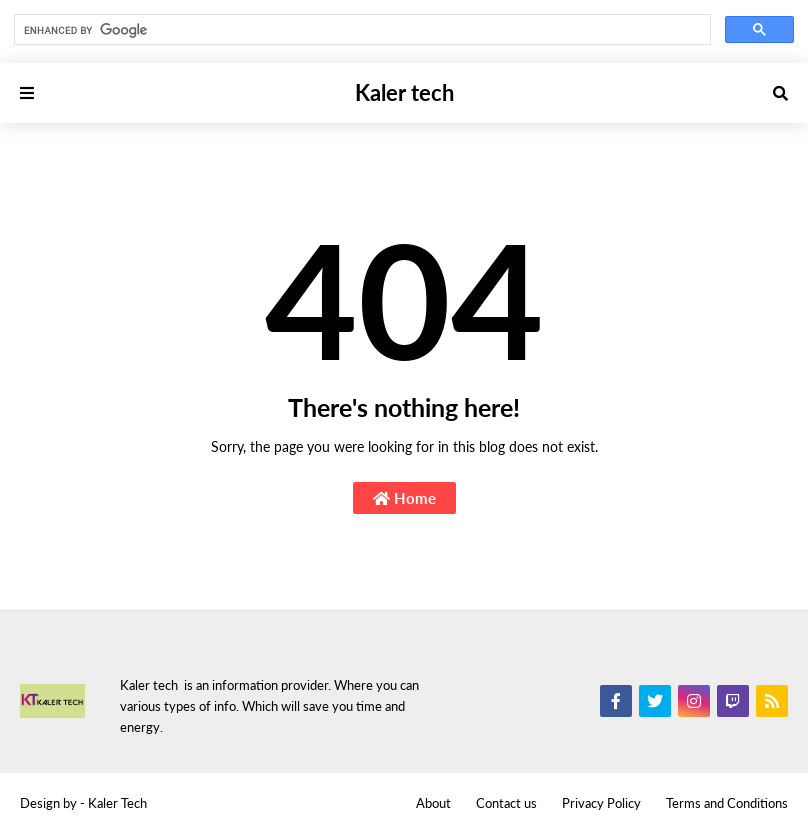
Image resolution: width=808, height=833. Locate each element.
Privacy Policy (601, 803)
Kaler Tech (117, 803)
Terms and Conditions (727, 803)
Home (404, 498)
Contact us (506, 803)
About (433, 803)
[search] (360, 30)
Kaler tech (404, 92)
